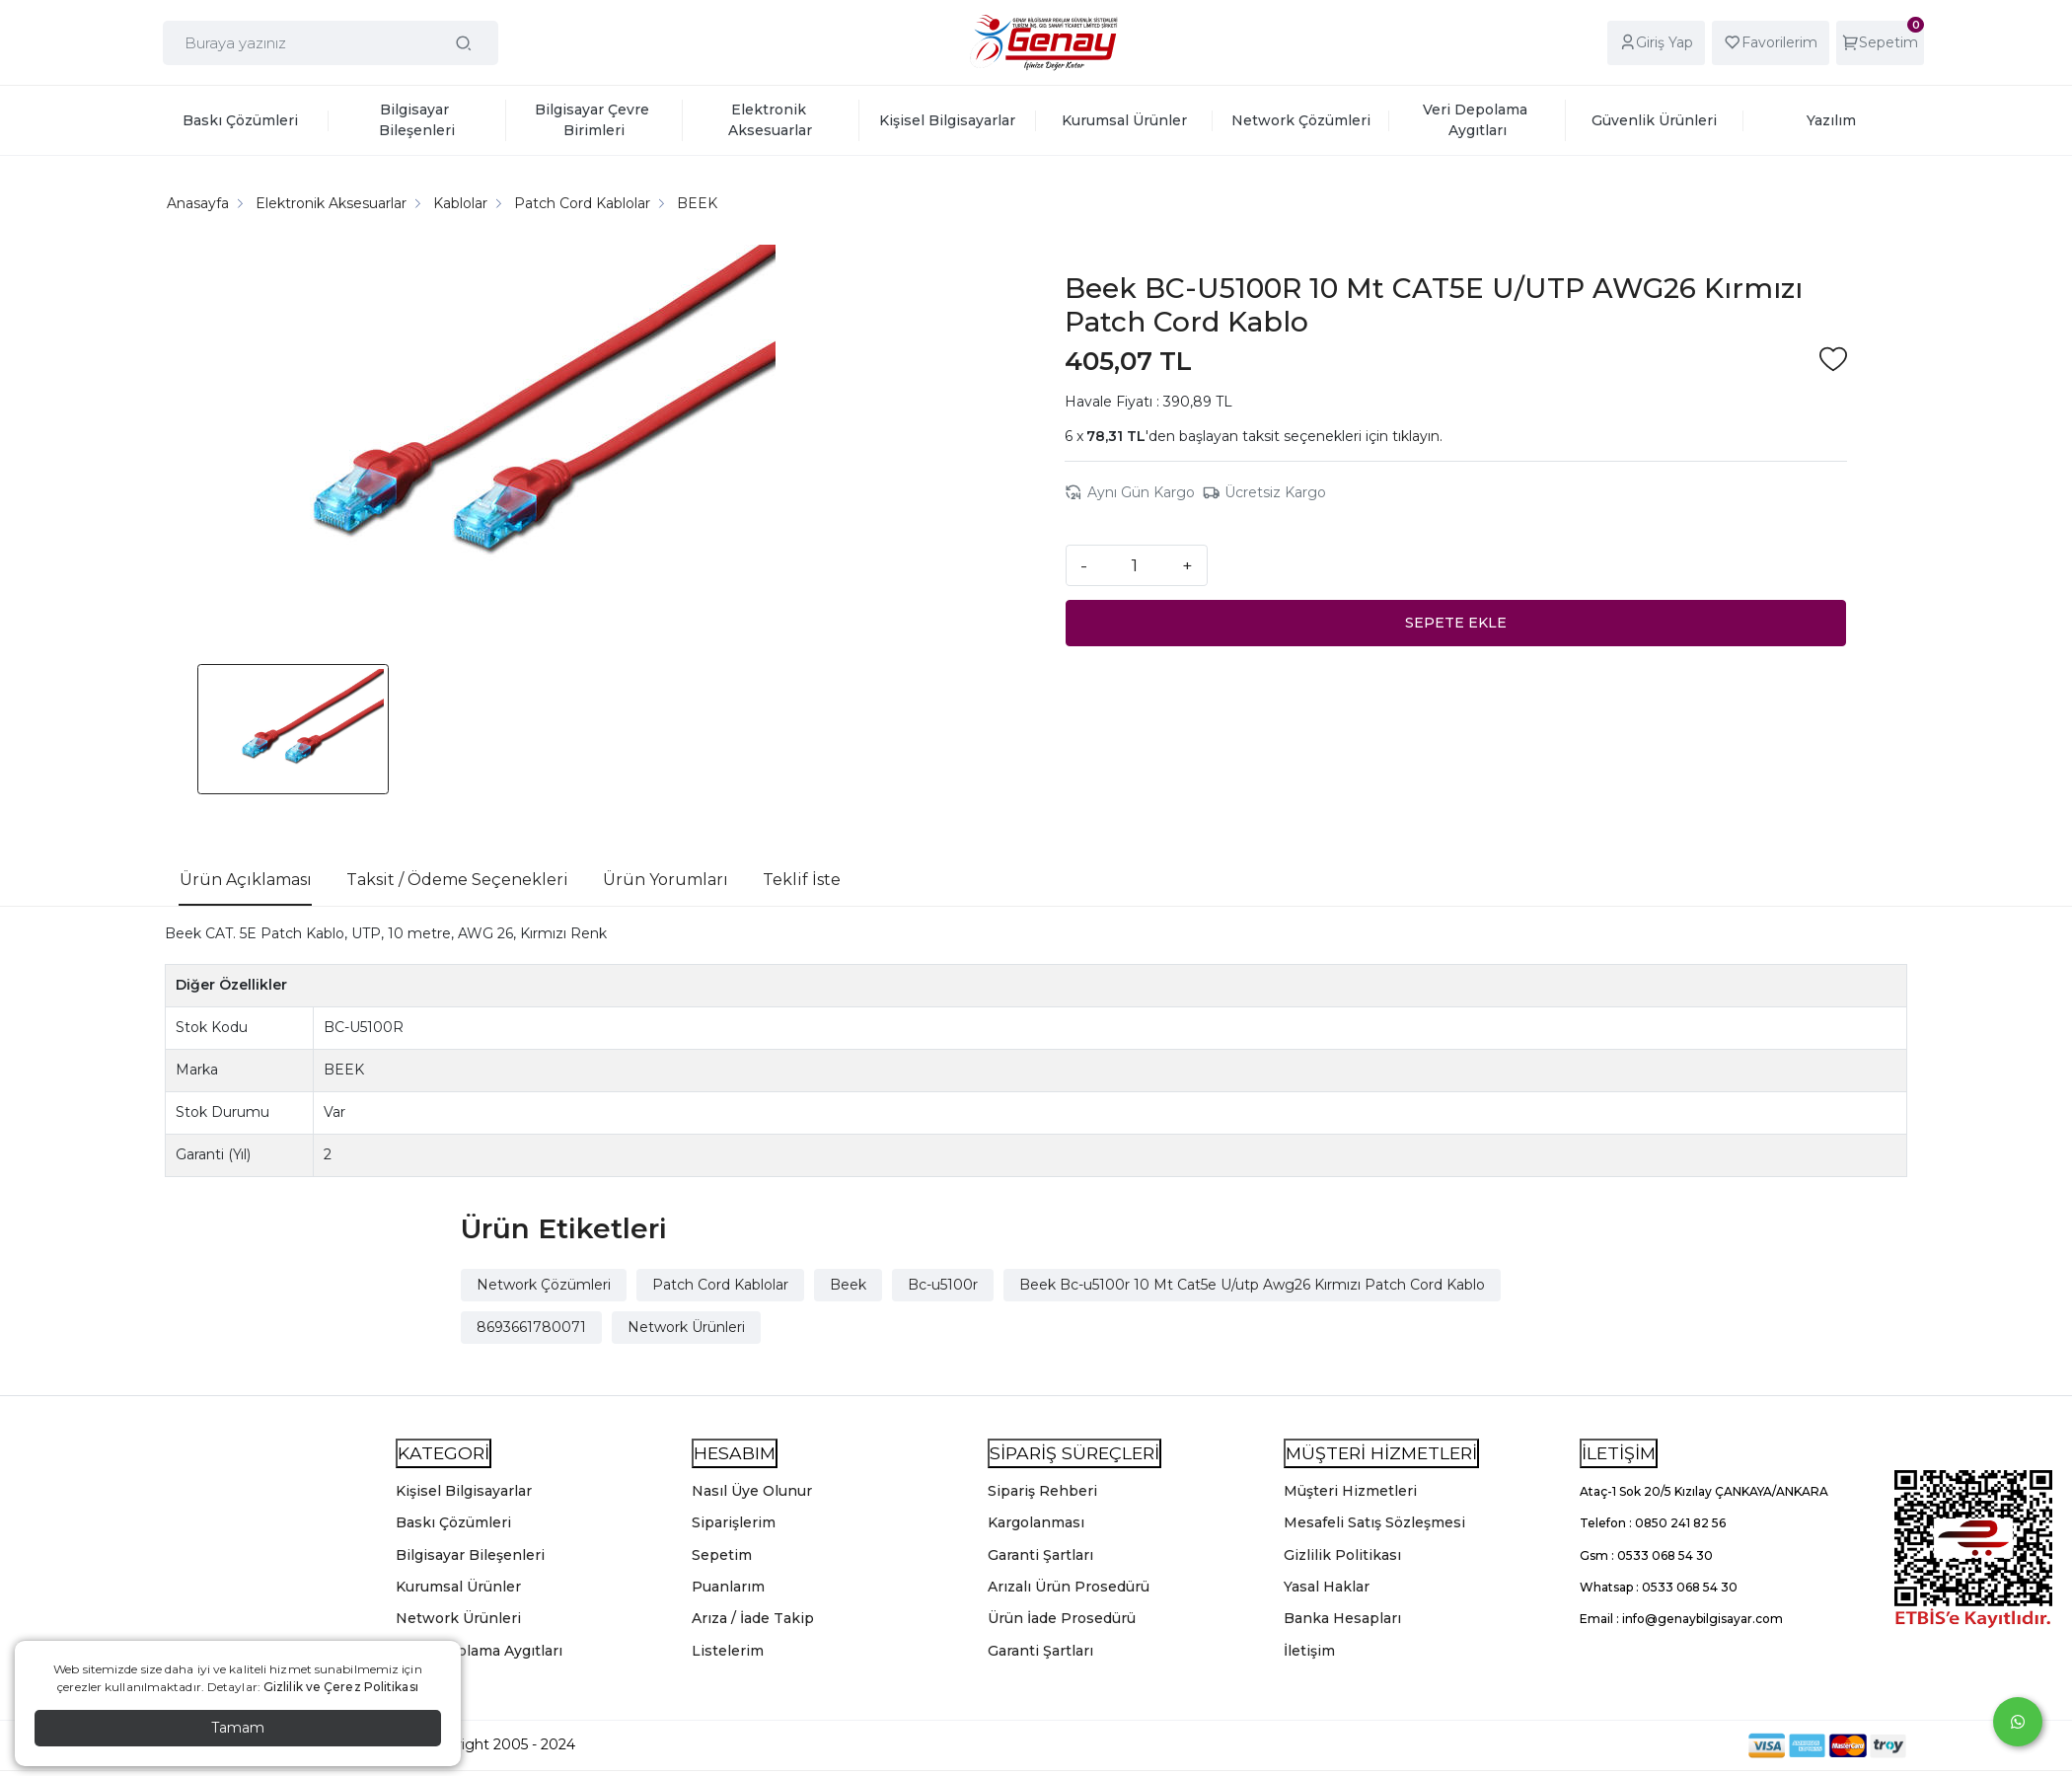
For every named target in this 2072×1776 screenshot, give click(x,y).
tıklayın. (1417, 436)
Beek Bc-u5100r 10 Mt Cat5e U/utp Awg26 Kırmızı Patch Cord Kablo (1252, 1285)
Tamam (237, 1728)
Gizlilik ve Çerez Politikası (340, 1686)
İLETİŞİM (1619, 1453)
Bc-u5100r (943, 1285)
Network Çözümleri (544, 1285)
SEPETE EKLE (1456, 622)
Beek (848, 1285)
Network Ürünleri (686, 1327)
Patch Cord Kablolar (720, 1285)
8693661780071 (531, 1327)
